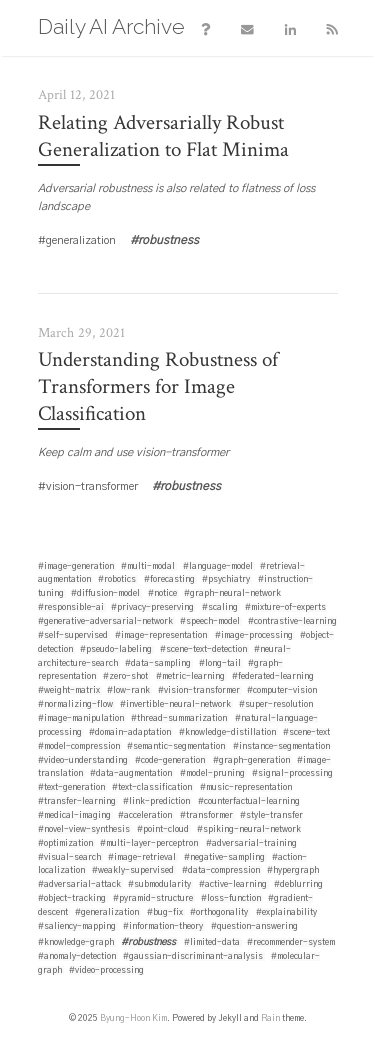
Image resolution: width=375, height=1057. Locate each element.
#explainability (286, 912)
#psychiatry (226, 579)
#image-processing (254, 635)
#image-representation (161, 635)
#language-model (218, 566)
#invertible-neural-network (175, 704)
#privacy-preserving (152, 607)
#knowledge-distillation (227, 732)
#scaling (220, 607)
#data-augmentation (131, 773)
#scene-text (306, 732)
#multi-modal (148, 566)
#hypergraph (293, 870)
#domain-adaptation (130, 732)
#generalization (107, 912)
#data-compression (221, 870)
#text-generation (71, 787)
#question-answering (254, 926)
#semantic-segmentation (176, 746)
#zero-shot (125, 676)
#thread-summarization (179, 718)
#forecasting (169, 579)
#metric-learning (190, 676)
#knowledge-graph (76, 942)
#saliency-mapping (77, 926)
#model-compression (79, 746)
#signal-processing (292, 773)
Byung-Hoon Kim (133, 1018)
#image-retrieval (142, 857)
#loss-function (231, 898)
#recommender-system (291, 942)
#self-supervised (73, 635)
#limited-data (212, 942)
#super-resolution (276, 704)
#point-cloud (163, 829)
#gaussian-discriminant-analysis (193, 956)
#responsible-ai (71, 607)
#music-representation (246, 787)
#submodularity (159, 884)
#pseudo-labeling (116, 649)
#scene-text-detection (203, 649)
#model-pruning (212, 773)
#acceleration (145, 815)
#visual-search (69, 857)
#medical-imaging (74, 815)
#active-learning (233, 884)
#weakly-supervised (133, 870)
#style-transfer (271, 815)
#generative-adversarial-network (105, 621)
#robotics (117, 579)
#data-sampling (158, 663)
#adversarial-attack (79, 884)
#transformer (206, 815)
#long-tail (220, 663)
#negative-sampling (224, 857)
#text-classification (152, 787)
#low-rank (128, 690)
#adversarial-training (251, 843)
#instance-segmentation (281, 746)
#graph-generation (251, 760)
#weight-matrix (69, 690)
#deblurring (298, 884)
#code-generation (170, 760)
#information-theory (163, 926)
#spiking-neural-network (249, 829)
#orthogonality (219, 912)
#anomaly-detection (77, 956)
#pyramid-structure (153, 898)
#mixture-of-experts (285, 607)
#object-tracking (72, 898)
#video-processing (106, 970)
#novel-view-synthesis (84, 829)
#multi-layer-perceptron (149, 843)
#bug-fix (165, 912)
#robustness (148, 942)
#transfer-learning (77, 801)
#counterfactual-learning (249, 801)
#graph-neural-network (232, 593)
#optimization (65, 843)
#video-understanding (83, 760)
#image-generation (76, 566)
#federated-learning (273, 676)
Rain (270, 1018)
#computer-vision (282, 690)
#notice (162, 593)
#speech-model (210, 621)
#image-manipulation (81, 718)
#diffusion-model (105, 593)
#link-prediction (156, 801)
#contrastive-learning (292, 621)
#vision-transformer (199, 690)
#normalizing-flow (75, 704)
